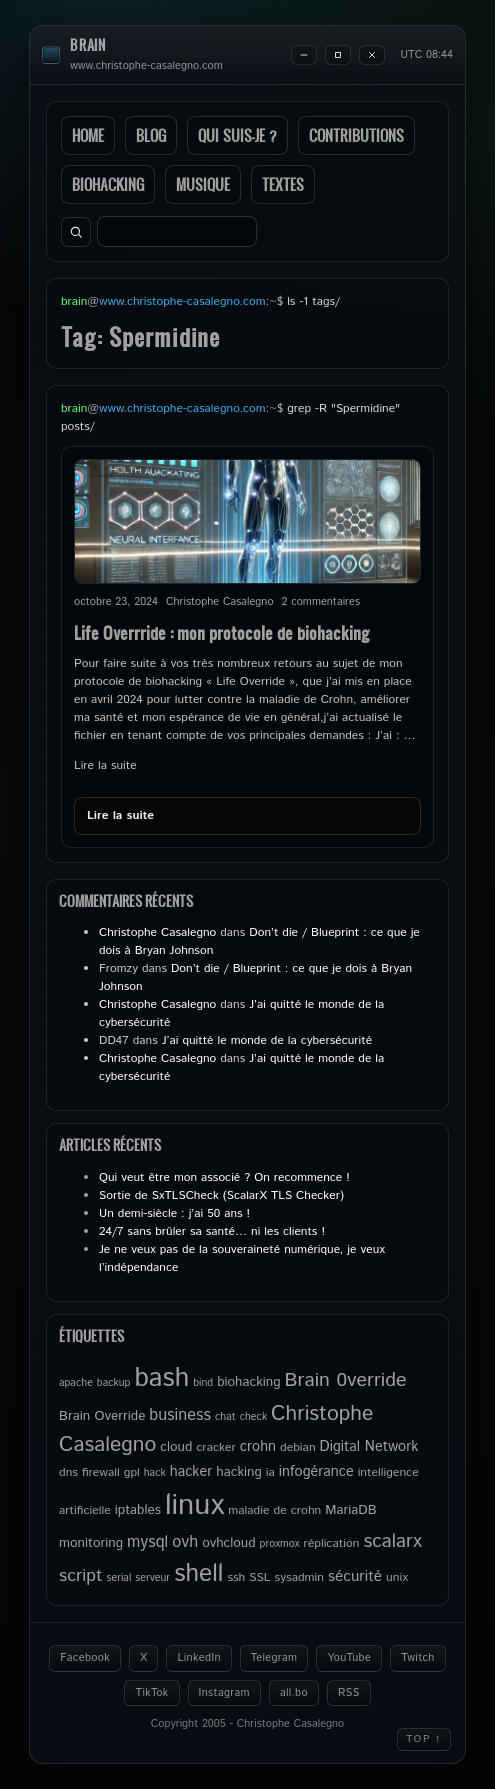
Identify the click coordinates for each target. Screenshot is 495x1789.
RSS (349, 1693)
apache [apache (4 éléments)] (76, 1383)
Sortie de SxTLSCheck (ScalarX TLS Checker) (221, 1195)
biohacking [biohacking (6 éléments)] (248, 1382)
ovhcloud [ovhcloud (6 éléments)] (228, 1543)
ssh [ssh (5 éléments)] (236, 1577)
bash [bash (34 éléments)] (161, 1378)
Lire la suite (105, 765)
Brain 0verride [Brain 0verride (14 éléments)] (346, 1380)
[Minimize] (304, 55)
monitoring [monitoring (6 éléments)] (91, 1543)
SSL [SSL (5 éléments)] (259, 1577)
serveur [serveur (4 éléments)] (152, 1578)
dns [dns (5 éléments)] (68, 1472)
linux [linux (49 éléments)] (194, 1505)
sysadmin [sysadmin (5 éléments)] (299, 1577)
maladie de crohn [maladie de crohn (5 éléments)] (274, 1510)
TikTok (151, 1693)
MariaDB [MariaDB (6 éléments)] (350, 1510)
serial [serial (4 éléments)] (119, 1578)
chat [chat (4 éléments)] (225, 1417)
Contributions (356, 135)
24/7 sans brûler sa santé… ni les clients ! (212, 1231)
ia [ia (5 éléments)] (270, 1472)
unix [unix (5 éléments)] (397, 1577)
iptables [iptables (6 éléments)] (138, 1510)
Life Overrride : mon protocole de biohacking (222, 632)
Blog (151, 135)
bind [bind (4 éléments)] (203, 1383)
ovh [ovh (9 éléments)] (185, 1542)
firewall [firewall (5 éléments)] (101, 1472)
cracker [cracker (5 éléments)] (216, 1447)
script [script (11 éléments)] (81, 1576)
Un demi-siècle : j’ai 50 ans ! (174, 1213)
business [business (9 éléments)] (180, 1415)
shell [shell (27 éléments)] (198, 1574)
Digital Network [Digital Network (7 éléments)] (369, 1447)
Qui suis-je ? (237, 135)
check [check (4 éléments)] (253, 1417)
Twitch (418, 1658)
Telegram (274, 1658)
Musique (203, 184)
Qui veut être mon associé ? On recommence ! (224, 1177)
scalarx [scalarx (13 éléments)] (393, 1541)
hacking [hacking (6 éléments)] (239, 1472)
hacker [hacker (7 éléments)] (191, 1472)
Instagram (224, 1693)
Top (424, 1739)
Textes (283, 184)
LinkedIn (198, 1658)
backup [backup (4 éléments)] (114, 1383)
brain (88, 45)
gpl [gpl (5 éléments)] (132, 1472)
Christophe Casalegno (157, 932)
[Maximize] (338, 55)
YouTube (349, 1658)
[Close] (372, 55)
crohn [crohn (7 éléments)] (258, 1447)
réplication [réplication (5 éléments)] (331, 1543)
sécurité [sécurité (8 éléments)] (355, 1577)
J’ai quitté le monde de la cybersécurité (267, 1040)
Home (88, 135)
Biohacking (108, 184)
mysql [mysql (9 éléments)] (147, 1542)
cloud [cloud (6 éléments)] (176, 1447)
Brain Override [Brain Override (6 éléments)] (102, 1416)
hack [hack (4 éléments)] (155, 1473)
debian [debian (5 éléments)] (298, 1447)
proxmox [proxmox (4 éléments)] (280, 1544)
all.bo (294, 1693)
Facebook (85, 1658)
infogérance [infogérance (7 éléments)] (316, 1472)
